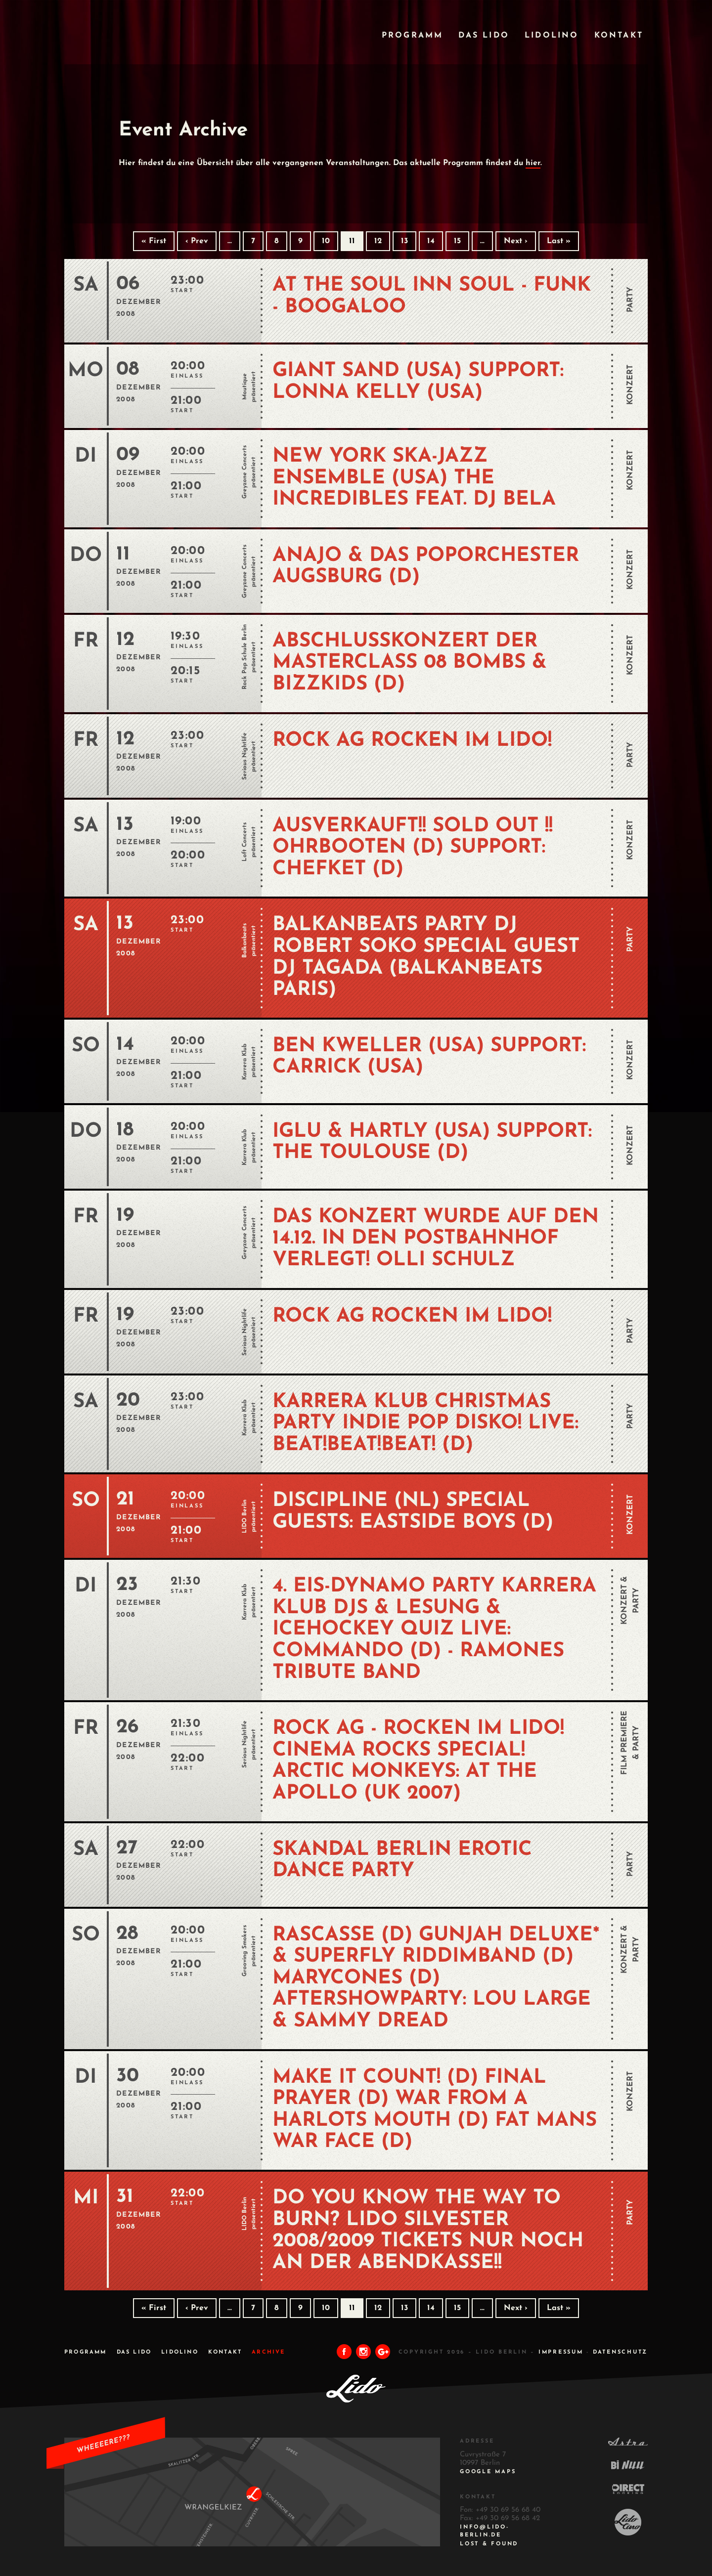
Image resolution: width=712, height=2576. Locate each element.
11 (352, 241)
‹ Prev (196, 241)
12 (378, 241)
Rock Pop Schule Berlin (245, 656)
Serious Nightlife (245, 756)
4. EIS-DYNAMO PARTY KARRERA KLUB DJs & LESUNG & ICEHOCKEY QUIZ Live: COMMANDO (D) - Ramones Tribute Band (434, 1629)
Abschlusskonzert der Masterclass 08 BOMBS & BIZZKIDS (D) (409, 663)
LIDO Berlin (245, 1516)
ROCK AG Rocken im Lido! (412, 741)
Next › (516, 241)
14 (431, 241)
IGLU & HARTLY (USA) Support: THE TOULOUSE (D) (432, 1142)
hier (533, 163)
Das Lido (483, 36)
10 (326, 241)
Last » (559, 241)
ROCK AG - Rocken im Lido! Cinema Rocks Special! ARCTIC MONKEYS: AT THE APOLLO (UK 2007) (418, 1761)
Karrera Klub (245, 1061)
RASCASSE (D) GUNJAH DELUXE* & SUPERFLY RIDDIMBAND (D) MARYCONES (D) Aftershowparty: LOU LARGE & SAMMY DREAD (435, 1978)
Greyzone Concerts (245, 472)
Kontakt (618, 36)
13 (404, 241)
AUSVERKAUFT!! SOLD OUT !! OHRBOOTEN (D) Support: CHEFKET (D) (412, 847)
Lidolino (552, 36)
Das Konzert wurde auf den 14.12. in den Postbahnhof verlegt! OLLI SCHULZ (435, 1238)
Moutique (245, 386)
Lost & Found (489, 2544)
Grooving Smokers (245, 1950)
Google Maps (488, 2472)
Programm (413, 36)
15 (457, 241)
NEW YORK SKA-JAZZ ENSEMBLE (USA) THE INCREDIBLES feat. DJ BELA (414, 478)
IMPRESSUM (560, 2352)
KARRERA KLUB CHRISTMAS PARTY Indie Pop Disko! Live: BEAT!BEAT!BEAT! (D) (425, 1423)
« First (153, 241)
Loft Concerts (245, 841)
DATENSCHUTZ (620, 2352)
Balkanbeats (245, 940)
